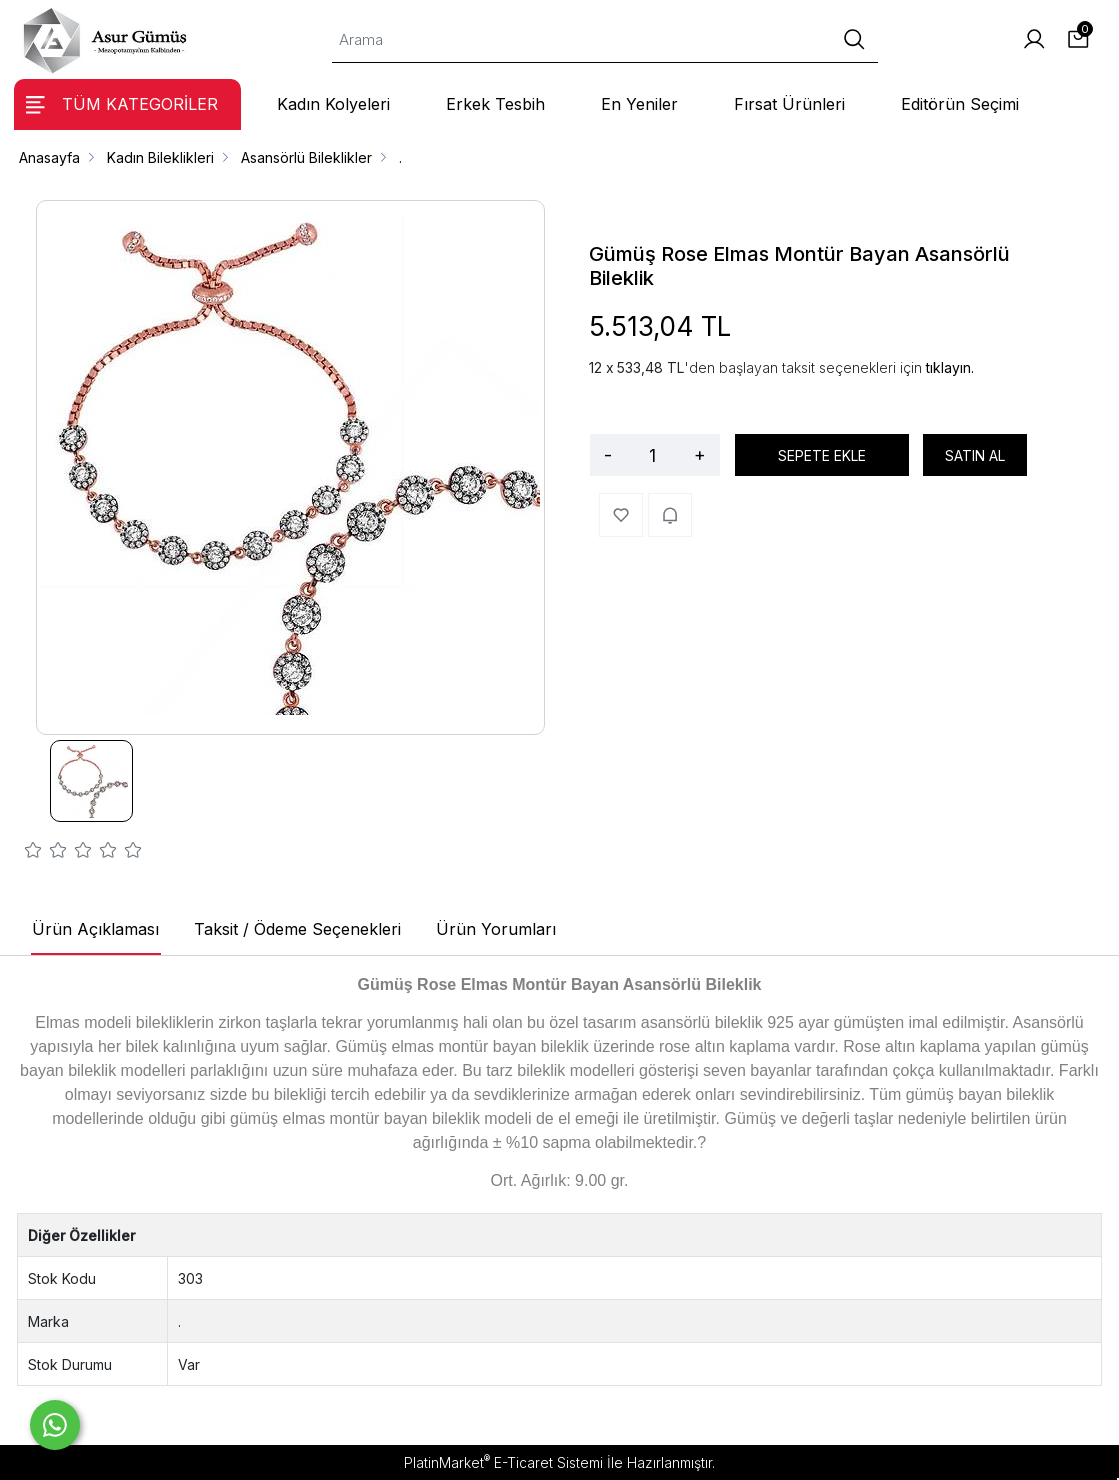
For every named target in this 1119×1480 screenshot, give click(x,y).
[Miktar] (653, 455)
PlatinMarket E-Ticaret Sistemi (503, 1462)
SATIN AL (975, 455)
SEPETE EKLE (822, 455)
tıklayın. (950, 367)
